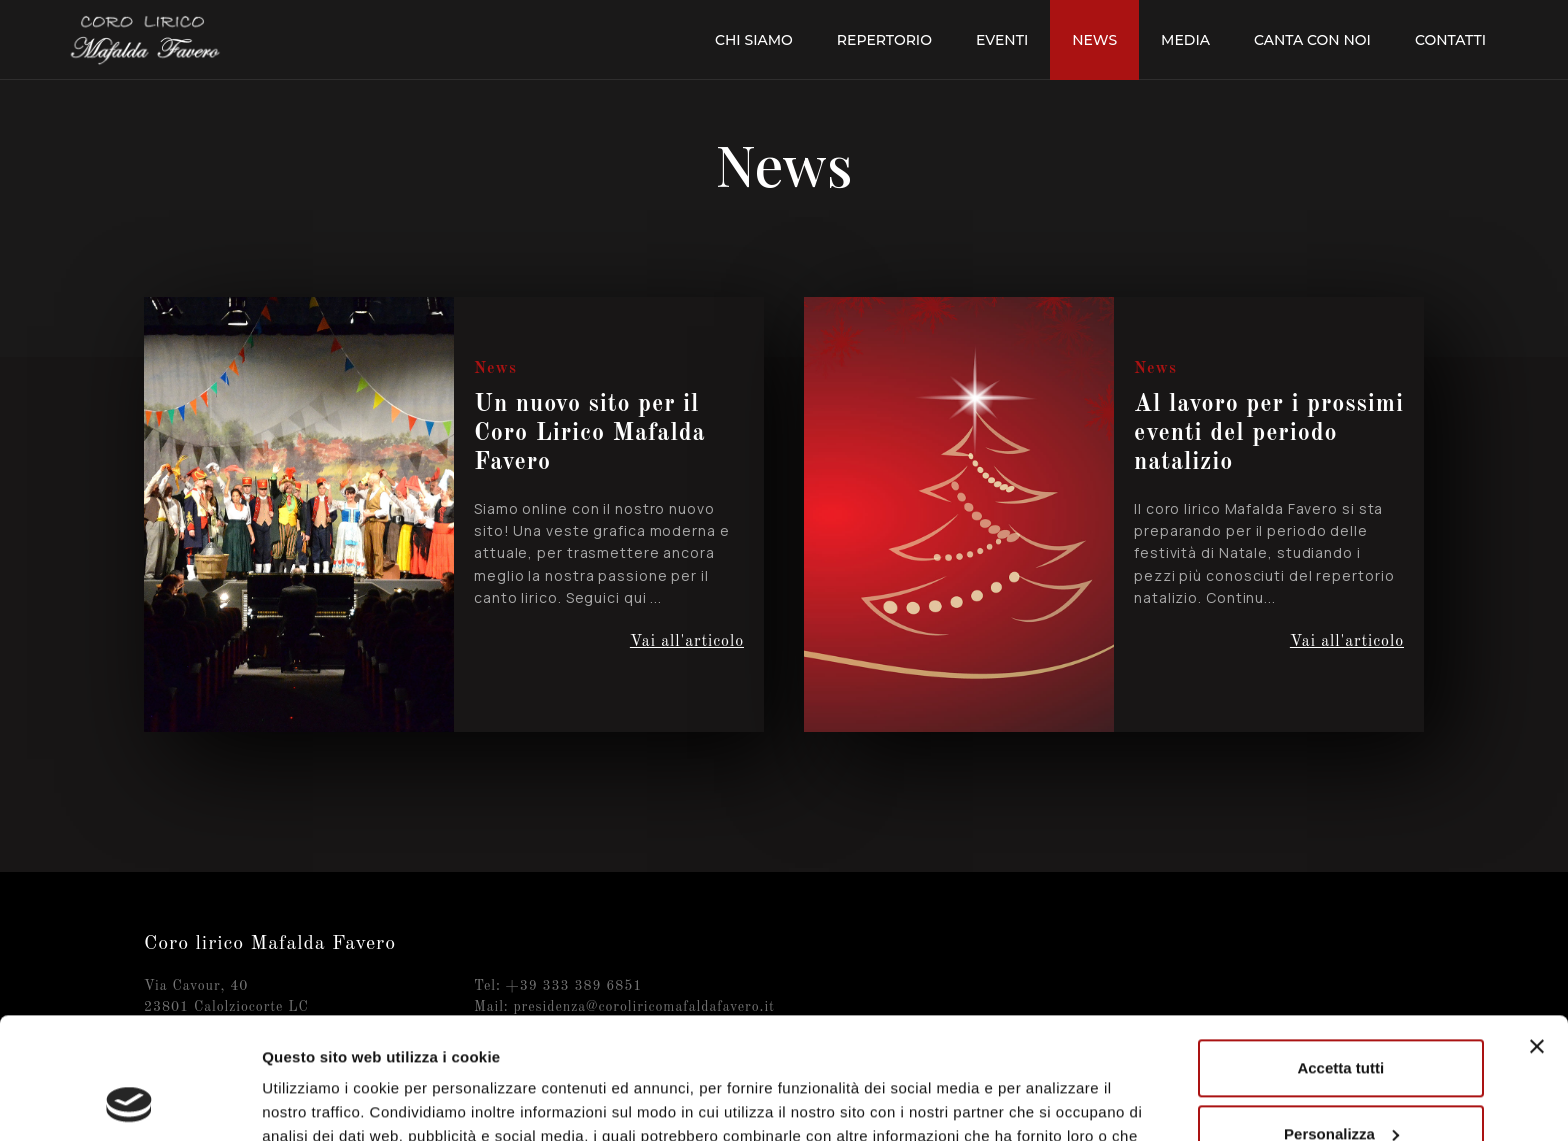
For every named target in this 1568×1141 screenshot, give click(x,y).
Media (1185, 40)
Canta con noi (1312, 40)
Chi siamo (754, 40)
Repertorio (884, 40)
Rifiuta (1340, 1085)
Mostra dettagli (316, 1101)
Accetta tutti (1340, 954)
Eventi (1002, 40)
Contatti (1450, 40)
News (1094, 40)
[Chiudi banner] (1537, 933)
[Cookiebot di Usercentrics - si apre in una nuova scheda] (129, 1102)
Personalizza (1341, 1019)
